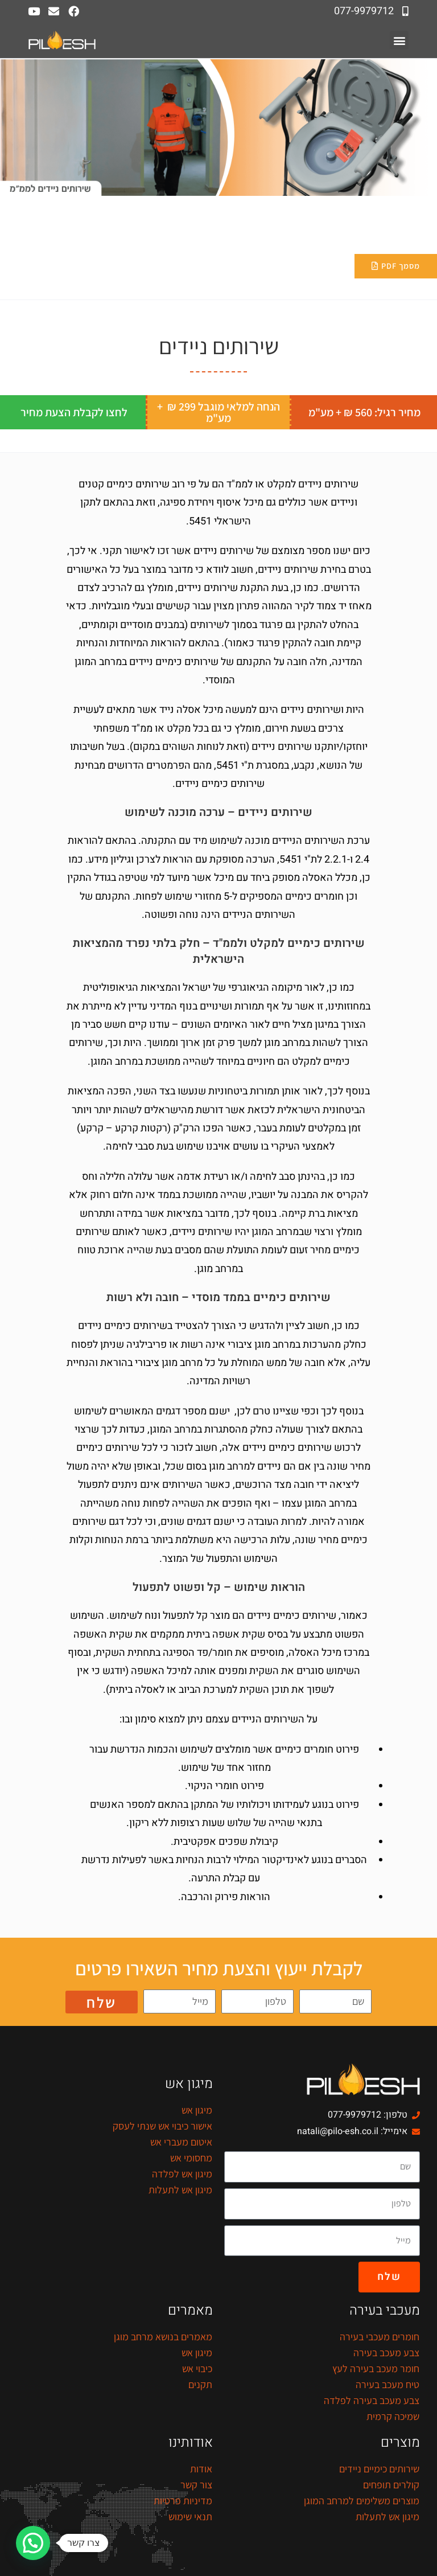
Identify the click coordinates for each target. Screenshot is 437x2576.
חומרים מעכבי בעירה (379, 2336)
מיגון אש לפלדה (182, 2173)
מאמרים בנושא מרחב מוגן (163, 2336)
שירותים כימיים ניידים (379, 2468)
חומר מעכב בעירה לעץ (375, 2368)
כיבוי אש (197, 2368)
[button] (399, 40)
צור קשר (196, 2484)
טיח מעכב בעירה (387, 2384)
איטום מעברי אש (181, 2141)
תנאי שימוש (190, 2516)
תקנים (200, 2384)
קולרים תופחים (391, 2484)
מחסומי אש (191, 2157)
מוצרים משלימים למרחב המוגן (361, 2500)
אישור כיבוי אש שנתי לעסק (162, 2125)
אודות (201, 2468)
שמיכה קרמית (392, 2416)
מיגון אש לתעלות (180, 2189)
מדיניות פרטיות (183, 2500)
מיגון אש (197, 2109)
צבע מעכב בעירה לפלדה (371, 2400)
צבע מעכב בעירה (386, 2352)
